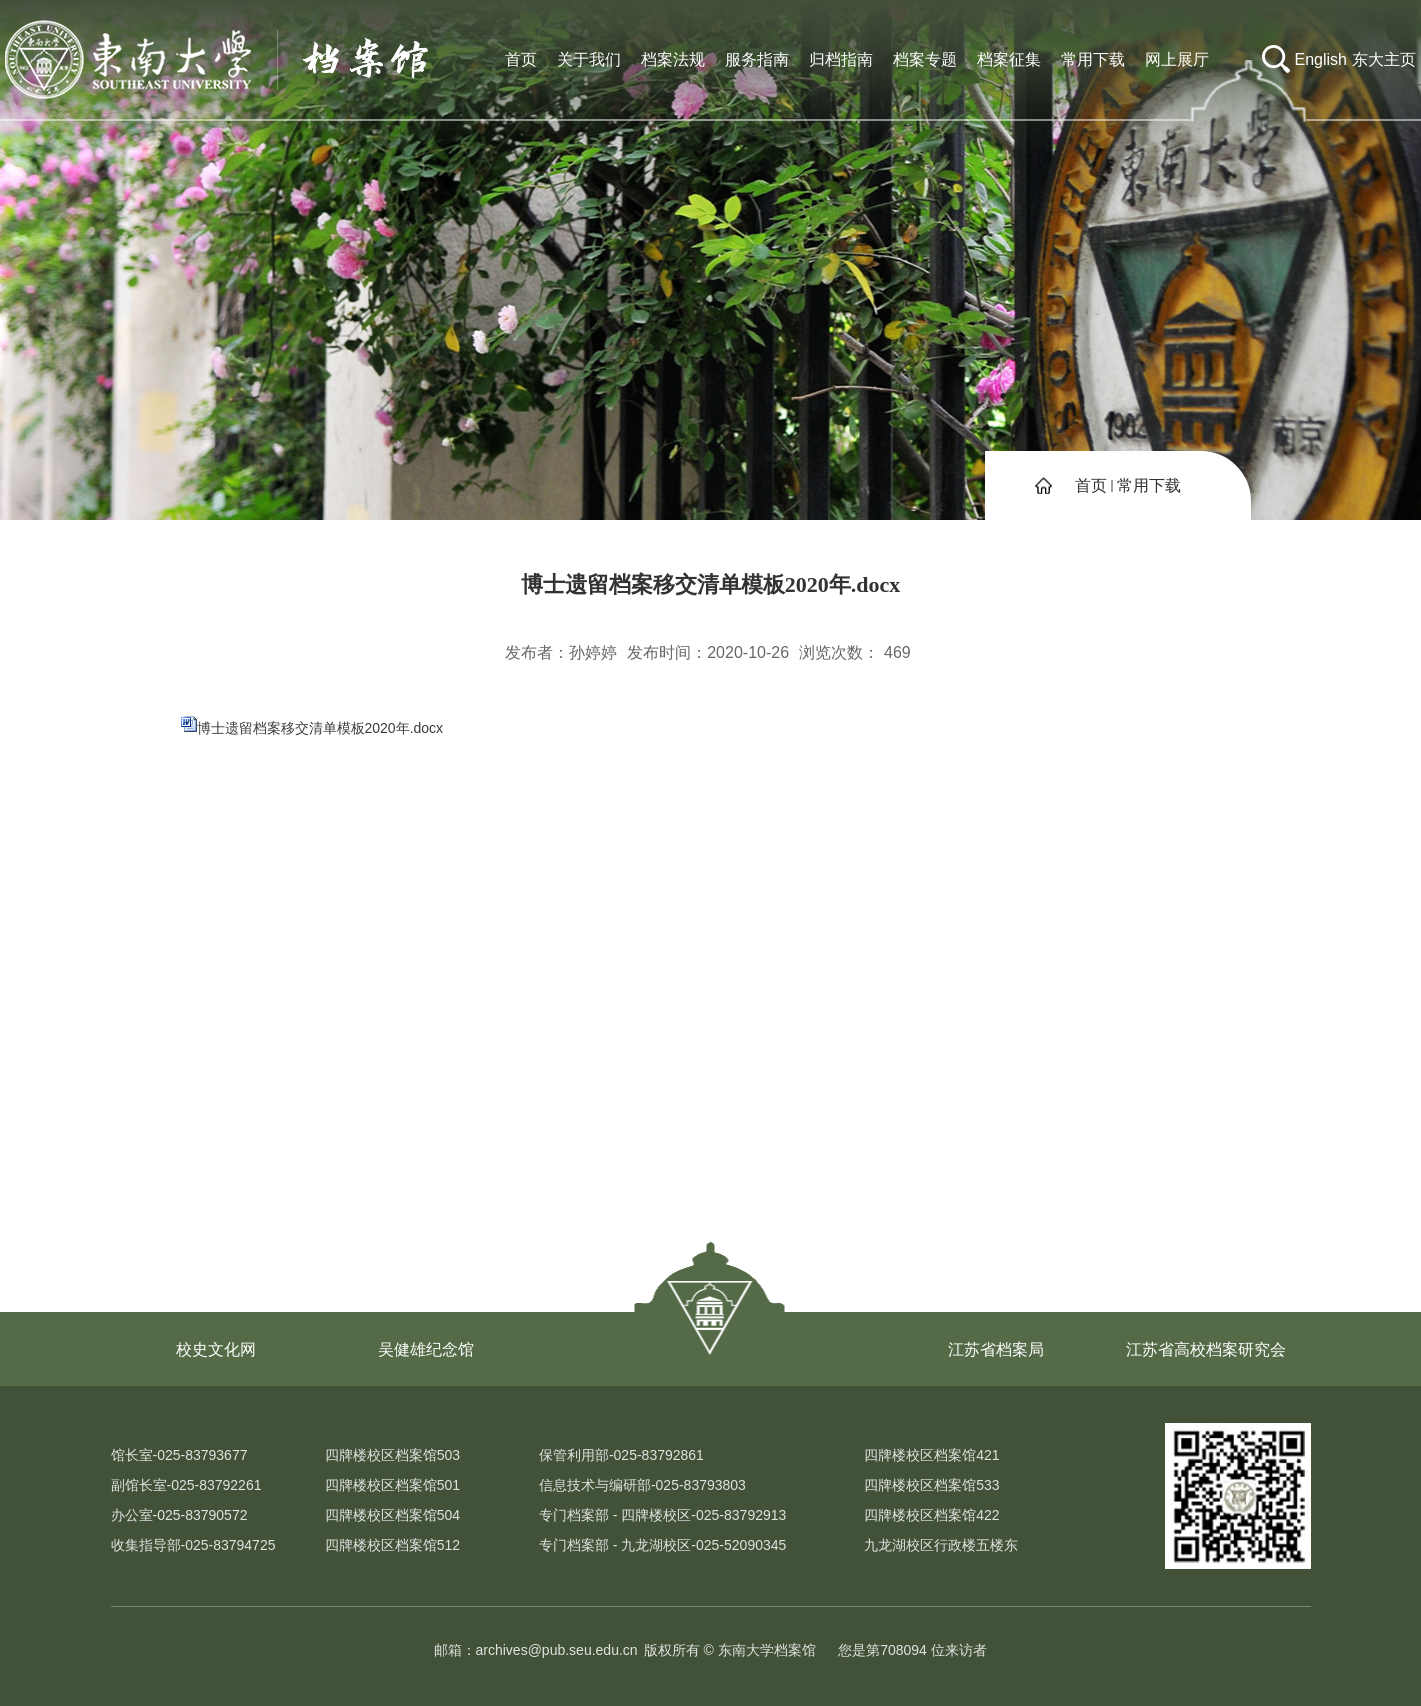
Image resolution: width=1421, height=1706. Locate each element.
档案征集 (1009, 59)
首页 (521, 59)
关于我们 (589, 59)
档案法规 (673, 59)
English (1321, 59)
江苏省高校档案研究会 (1206, 1349)
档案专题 (925, 59)
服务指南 (757, 59)
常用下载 (1093, 59)
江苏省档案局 (996, 1349)
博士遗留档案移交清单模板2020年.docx (320, 728)
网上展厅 (1177, 59)
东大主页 (1384, 59)
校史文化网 (216, 1349)
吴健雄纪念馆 (426, 1349)
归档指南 (841, 59)
